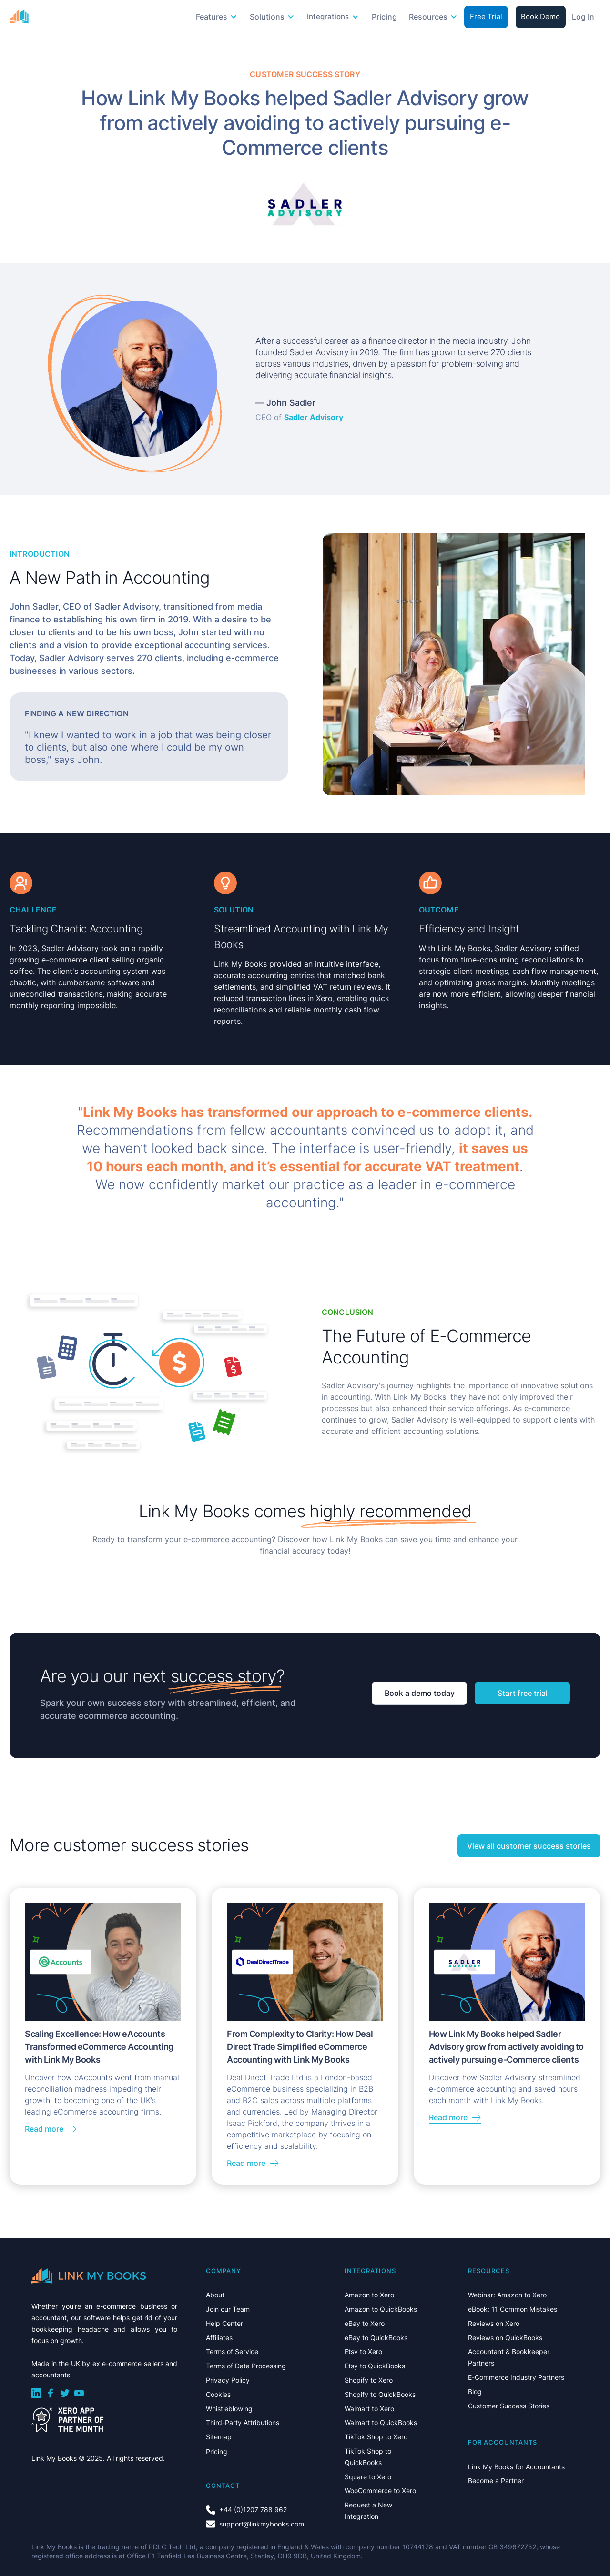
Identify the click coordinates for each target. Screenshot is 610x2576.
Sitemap (219, 2437)
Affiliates (219, 2338)
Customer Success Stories (508, 2406)
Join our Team (228, 2309)
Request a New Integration (368, 2510)
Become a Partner (496, 2480)
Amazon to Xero (369, 2295)
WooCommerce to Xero (380, 2490)
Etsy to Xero (363, 2351)
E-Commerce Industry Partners (516, 2377)
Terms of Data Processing (246, 2366)
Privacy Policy (228, 2380)
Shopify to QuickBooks (380, 2394)
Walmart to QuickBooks (381, 2422)
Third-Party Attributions (242, 2422)
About (215, 2295)
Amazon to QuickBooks (381, 2309)
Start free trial (523, 1693)
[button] (217, 16)
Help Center (224, 2323)
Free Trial (486, 16)
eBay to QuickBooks (376, 2338)
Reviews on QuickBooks (505, 2338)
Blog (475, 2391)
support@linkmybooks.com (261, 2524)
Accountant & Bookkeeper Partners (508, 2357)
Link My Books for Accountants (516, 2467)
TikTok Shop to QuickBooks (368, 2456)
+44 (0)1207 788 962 (253, 2510)
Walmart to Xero (369, 2409)
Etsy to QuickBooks (375, 2366)
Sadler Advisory (313, 417)
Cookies (218, 2394)
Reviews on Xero (493, 2323)
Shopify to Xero (369, 2380)
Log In (583, 16)
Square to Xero (368, 2477)
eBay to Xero (365, 2323)
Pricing (384, 16)
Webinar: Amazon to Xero (507, 2295)
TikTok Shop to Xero (376, 2437)
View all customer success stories (529, 1846)
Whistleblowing (229, 2409)
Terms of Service (232, 2351)
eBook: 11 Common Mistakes (512, 2309)
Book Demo (540, 16)
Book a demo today (420, 1693)
